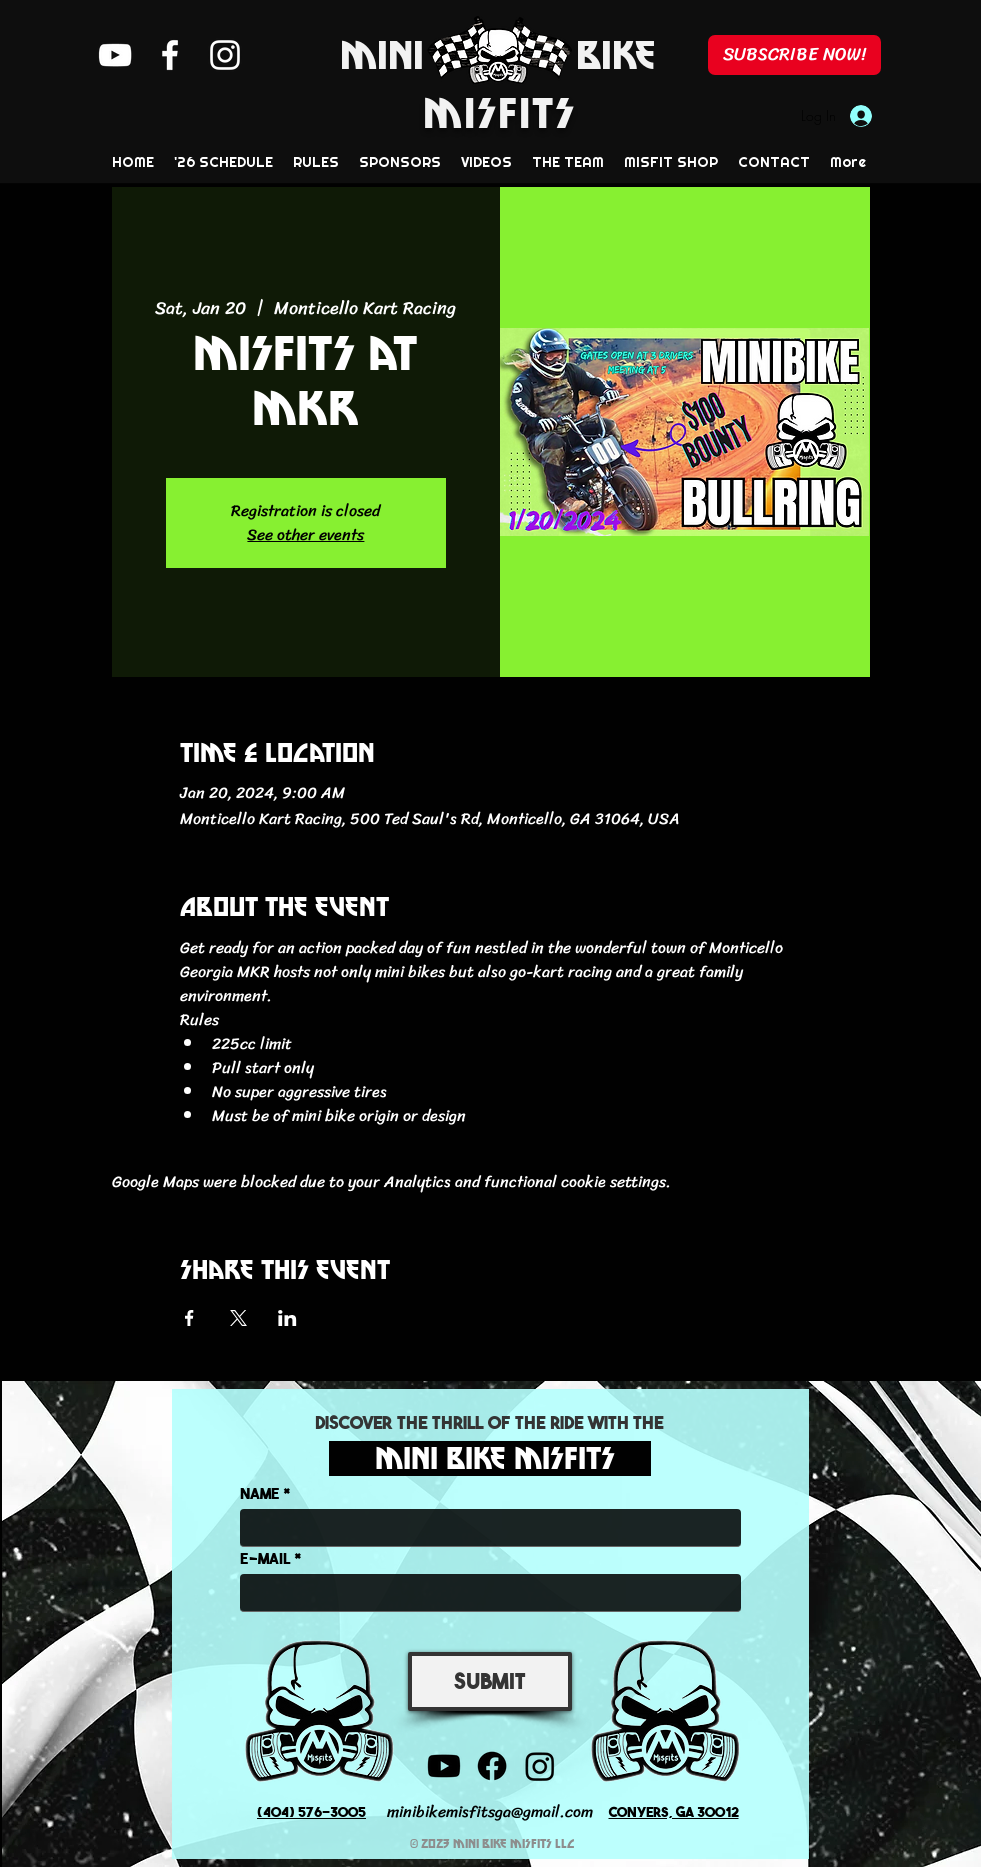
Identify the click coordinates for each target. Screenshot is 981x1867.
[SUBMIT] (490, 1681)
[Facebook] (170, 55)
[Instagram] (225, 55)
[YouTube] (115, 55)
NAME (260, 1492)
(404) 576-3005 (311, 1811)
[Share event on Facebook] (189, 1318)
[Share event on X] (238, 1318)
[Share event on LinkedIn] (287, 1318)
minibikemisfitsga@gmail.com (490, 1811)
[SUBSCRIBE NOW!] (794, 55)
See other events (305, 534)
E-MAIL (265, 1557)
